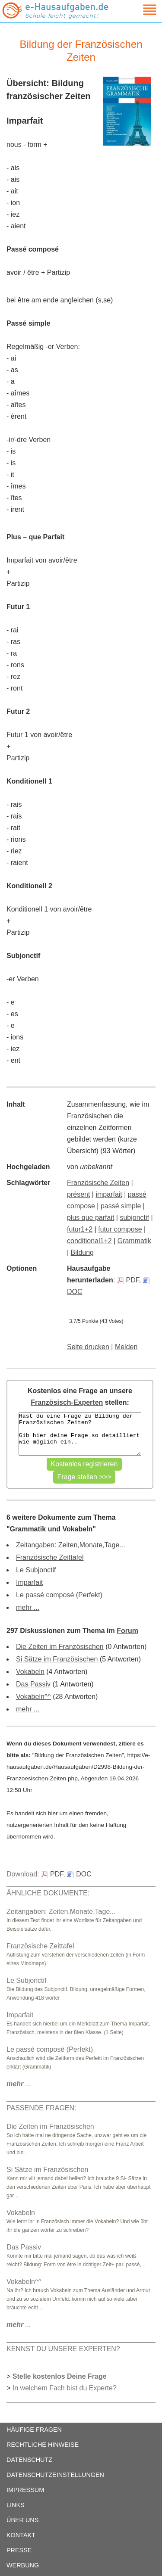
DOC (79, 1874)
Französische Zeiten (98, 1182)
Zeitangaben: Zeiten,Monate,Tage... (70, 1545)
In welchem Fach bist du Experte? (65, 2388)
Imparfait (29, 1582)
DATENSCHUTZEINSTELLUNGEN (55, 2474)
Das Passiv (33, 1684)
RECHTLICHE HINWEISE (42, 2444)
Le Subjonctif (36, 1570)
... (18, 2084)
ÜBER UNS (22, 2520)
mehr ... (27, 1607)
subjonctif (134, 1217)
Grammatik (134, 1240)
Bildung (82, 1252)
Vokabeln (30, 1671)
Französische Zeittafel (50, 1557)
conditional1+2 (89, 1240)
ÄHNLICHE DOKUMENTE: (47, 1893)
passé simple (121, 1206)
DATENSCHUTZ (29, 2459)
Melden (126, 1346)
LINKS (15, 2504)
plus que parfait (90, 1217)
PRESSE (19, 2550)
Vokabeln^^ (33, 1696)
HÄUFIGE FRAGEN (34, 2429)
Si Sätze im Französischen (57, 1659)
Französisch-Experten (67, 1402)
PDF (128, 1280)
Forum (127, 1630)
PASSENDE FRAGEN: (41, 2108)
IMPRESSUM (25, 2489)
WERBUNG (22, 2565)
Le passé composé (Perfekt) (59, 1595)
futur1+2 (79, 1229)
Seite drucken (88, 1346)
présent (78, 1194)
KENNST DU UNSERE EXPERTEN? (63, 2348)
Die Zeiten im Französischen (60, 1646)
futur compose (120, 1229)
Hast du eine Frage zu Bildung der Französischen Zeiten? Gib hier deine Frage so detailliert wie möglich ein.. (80, 1434)
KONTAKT (20, 2535)
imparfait (108, 1194)
